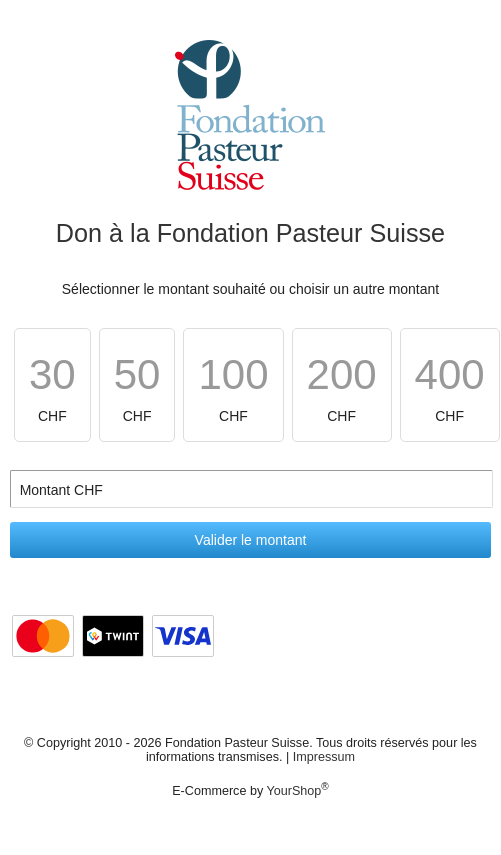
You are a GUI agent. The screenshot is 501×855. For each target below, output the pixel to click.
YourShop (293, 791)
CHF (52, 387)
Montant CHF (61, 490)
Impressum (324, 757)
